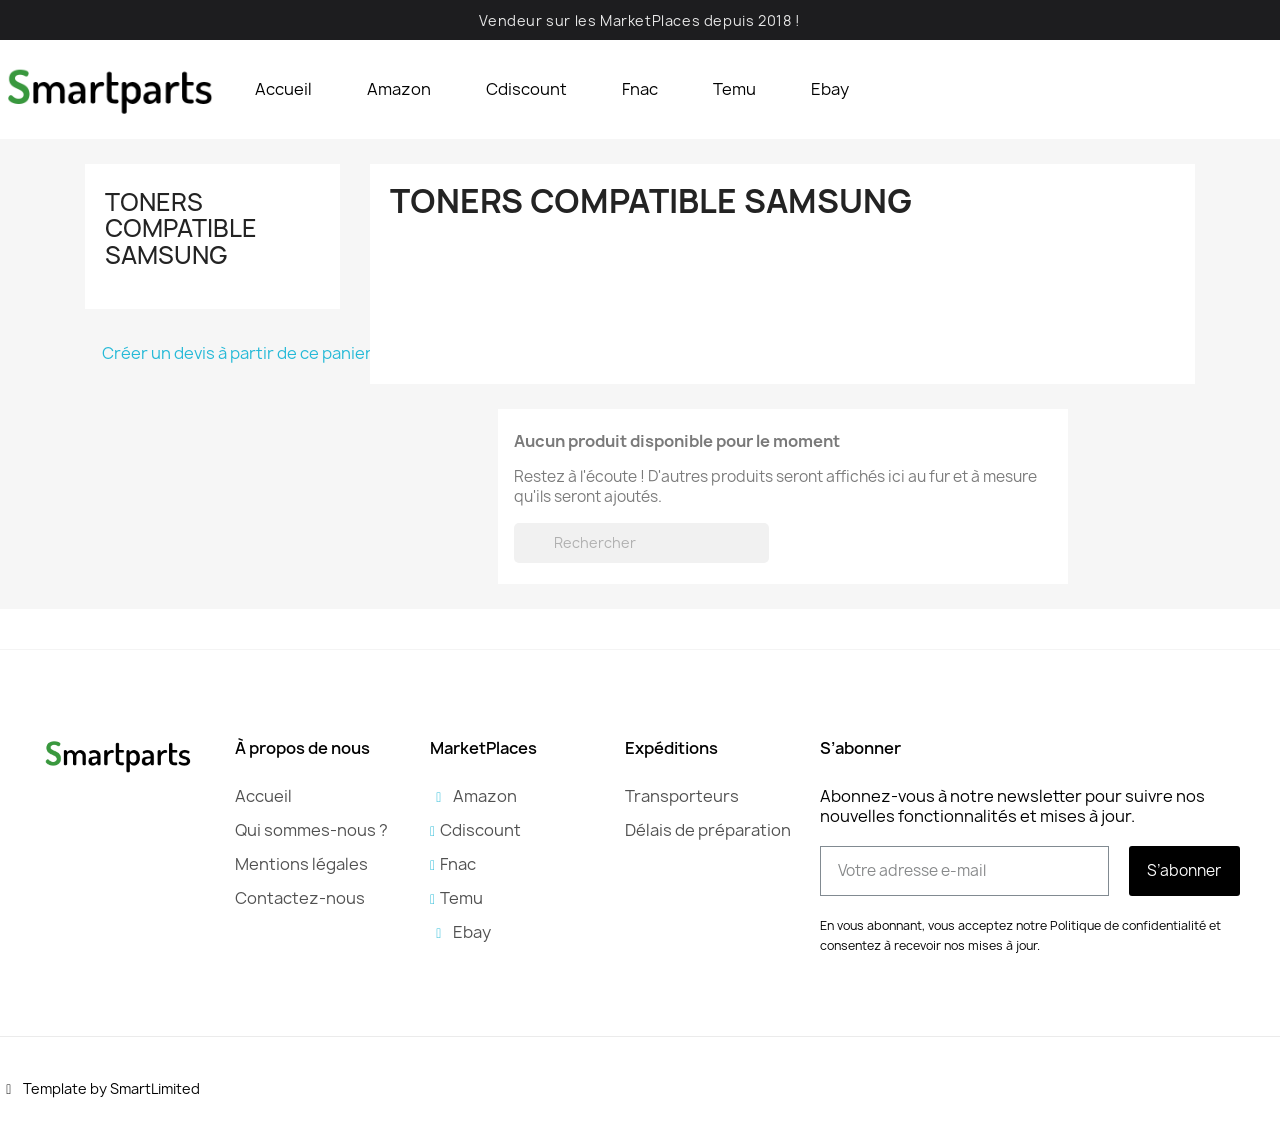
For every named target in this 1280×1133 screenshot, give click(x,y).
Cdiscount (526, 89)
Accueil (283, 89)
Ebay (830, 89)
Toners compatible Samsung (181, 228)
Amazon (399, 89)
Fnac (640, 89)
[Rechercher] (641, 543)
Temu (734, 89)
